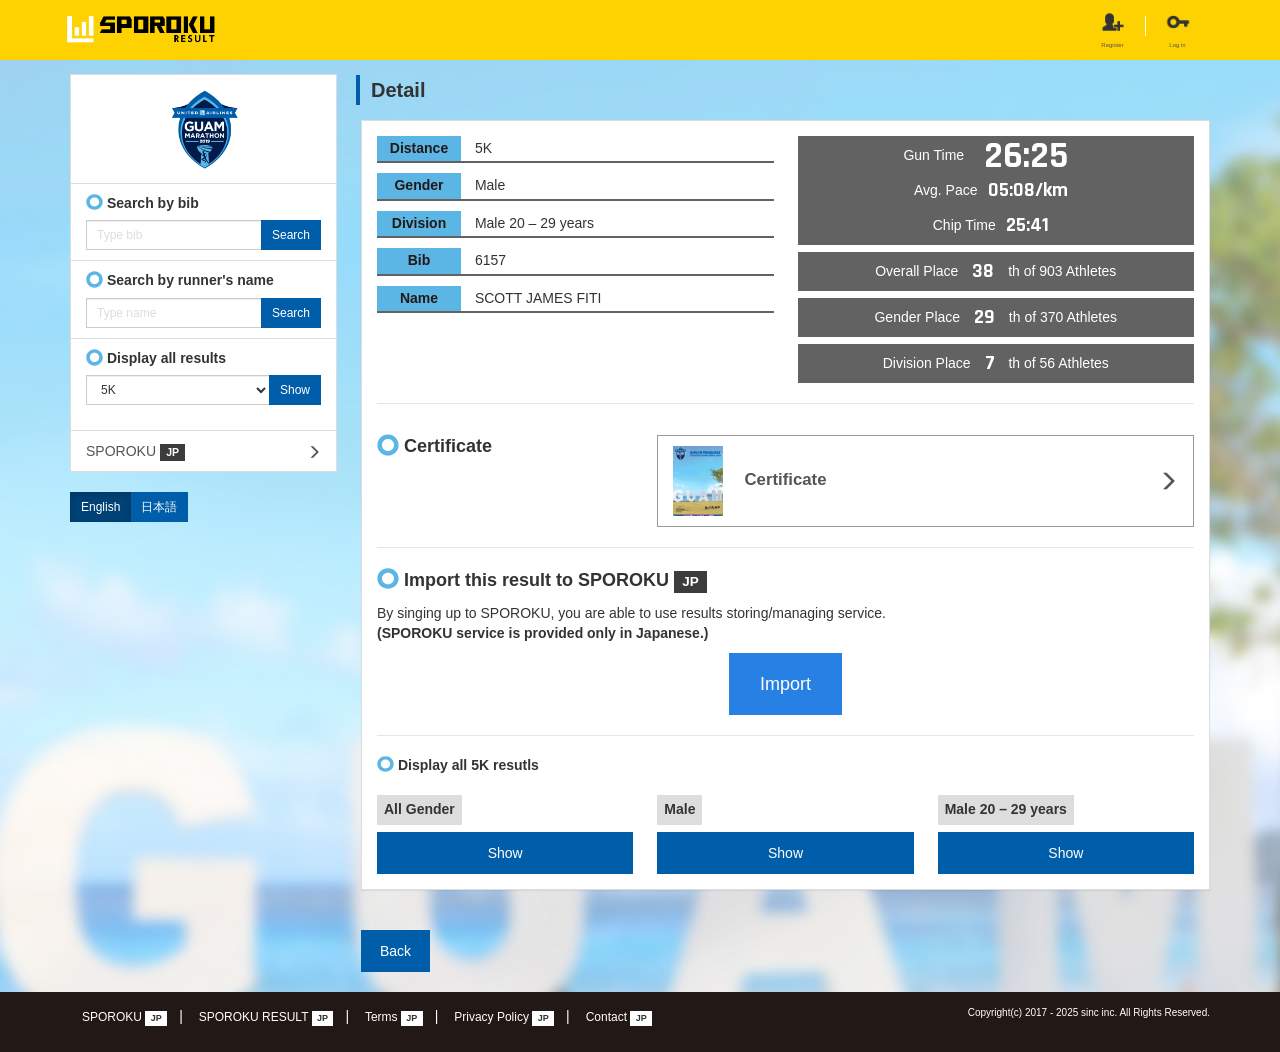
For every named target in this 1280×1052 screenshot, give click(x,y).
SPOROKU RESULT (266, 1018)
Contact (619, 1018)
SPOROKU (135, 452)
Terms (394, 1018)
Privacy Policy (504, 1018)
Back (395, 951)
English (100, 507)
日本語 (159, 507)
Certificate (749, 481)
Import (785, 684)
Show (505, 853)
